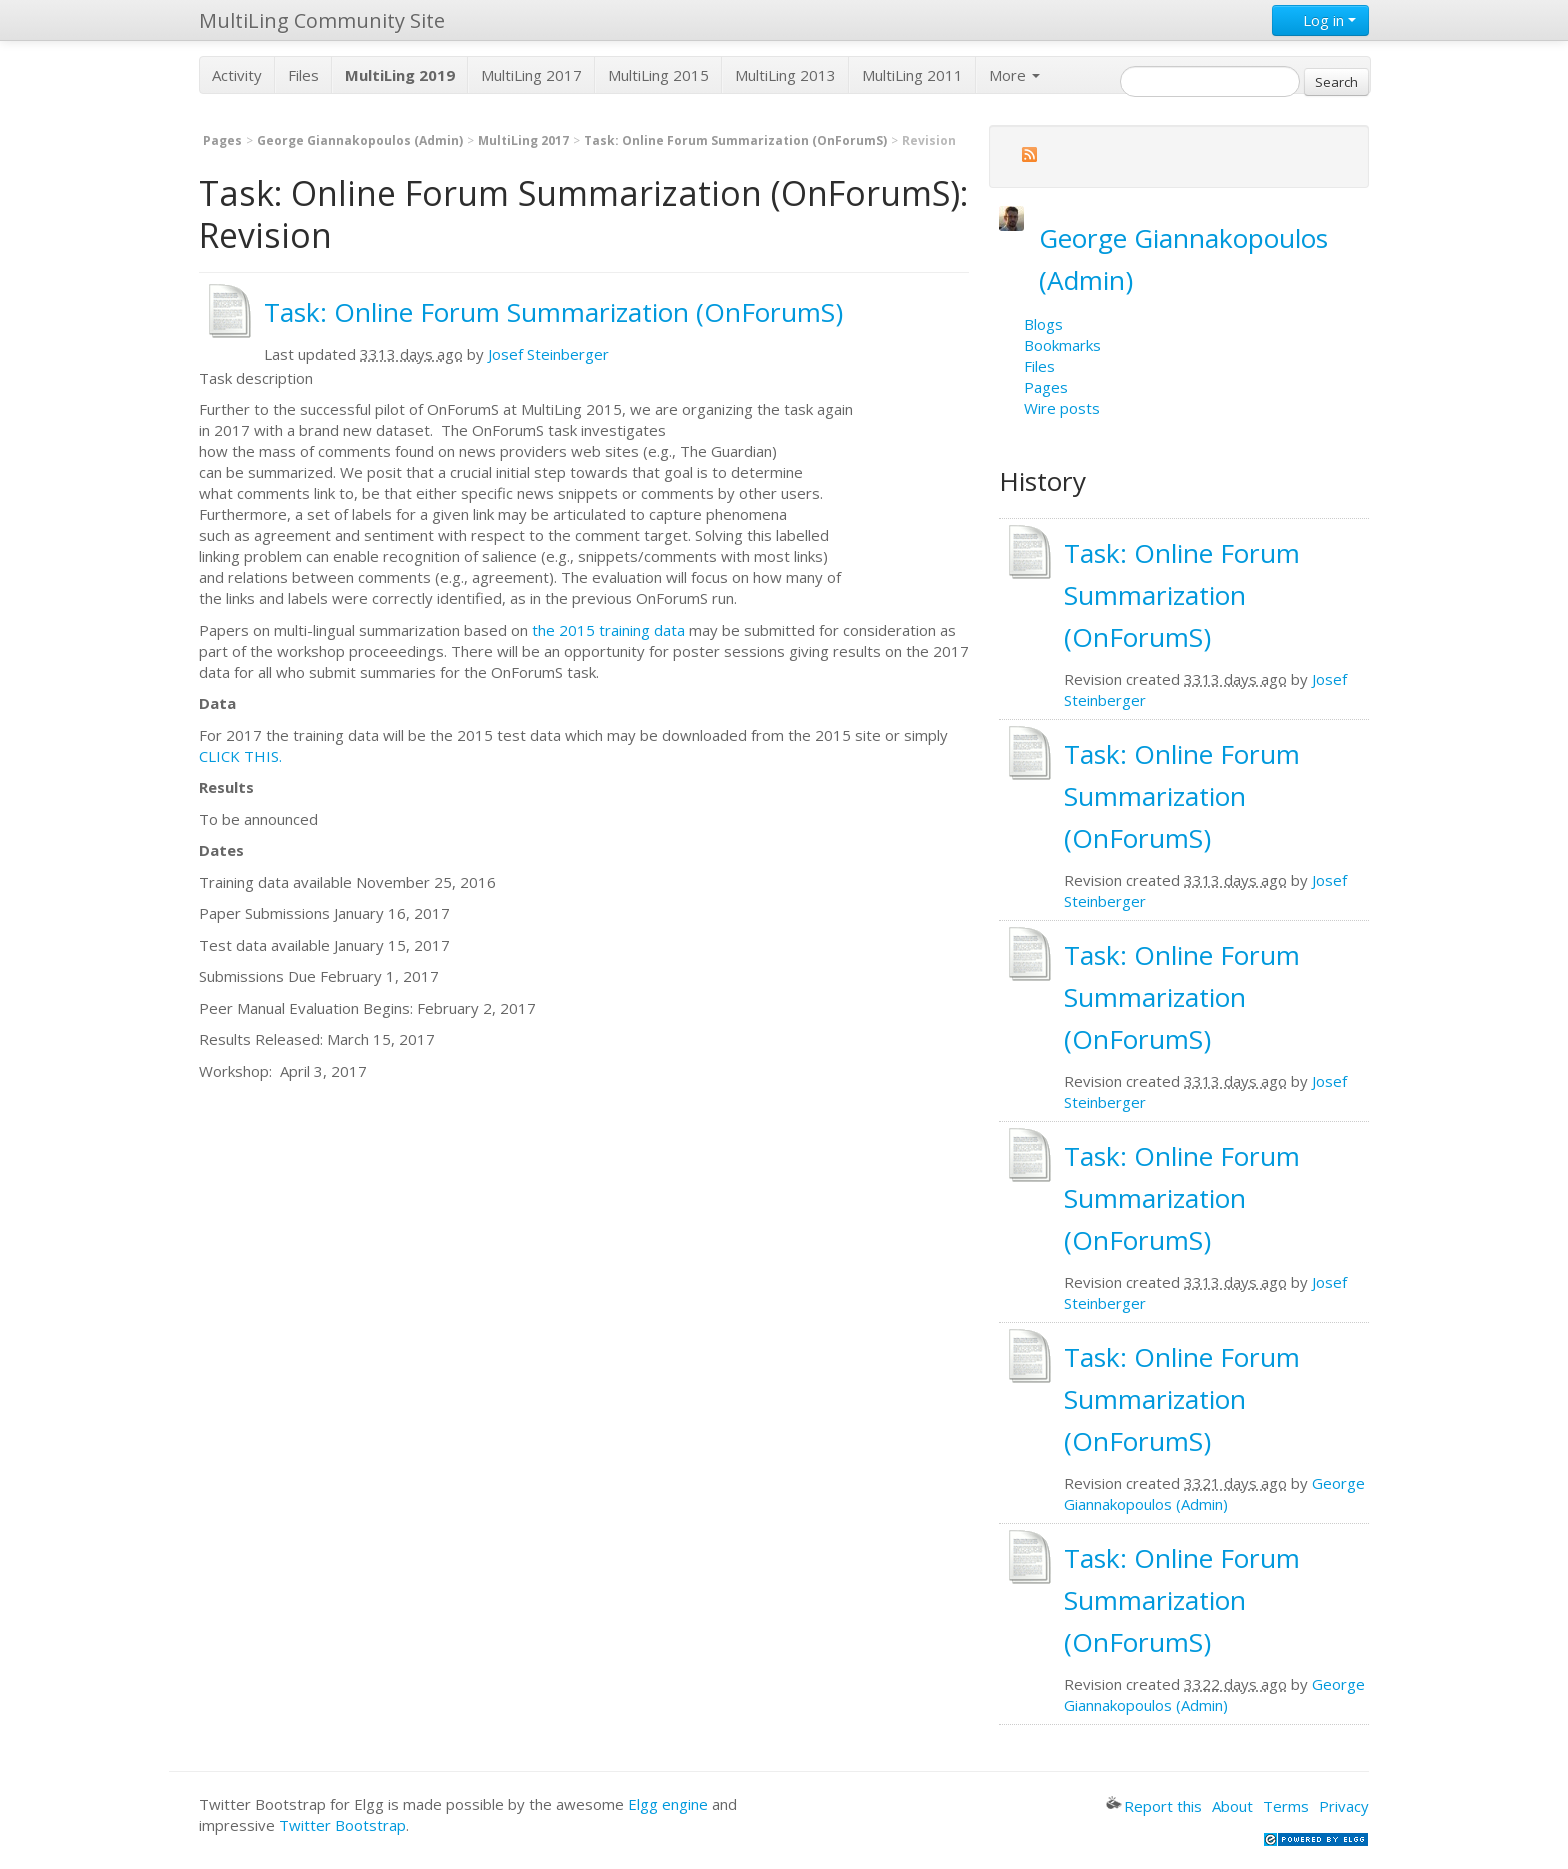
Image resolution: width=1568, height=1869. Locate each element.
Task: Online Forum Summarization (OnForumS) (735, 140)
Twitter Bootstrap (342, 1825)
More (1014, 75)
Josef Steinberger (548, 354)
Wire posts (1062, 408)
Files (303, 75)
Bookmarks (1062, 345)
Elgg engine (668, 1804)
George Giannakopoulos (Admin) (360, 140)
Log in (1320, 20)
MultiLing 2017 (531, 75)
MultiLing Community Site (322, 20)
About (1232, 1806)
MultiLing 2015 (658, 75)
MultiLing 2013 (785, 75)
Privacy (1344, 1806)
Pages (222, 140)
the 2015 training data (608, 630)
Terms (1286, 1806)
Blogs (1043, 324)
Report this (1154, 1806)
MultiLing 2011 (912, 75)
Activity (237, 75)
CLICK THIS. (240, 756)
